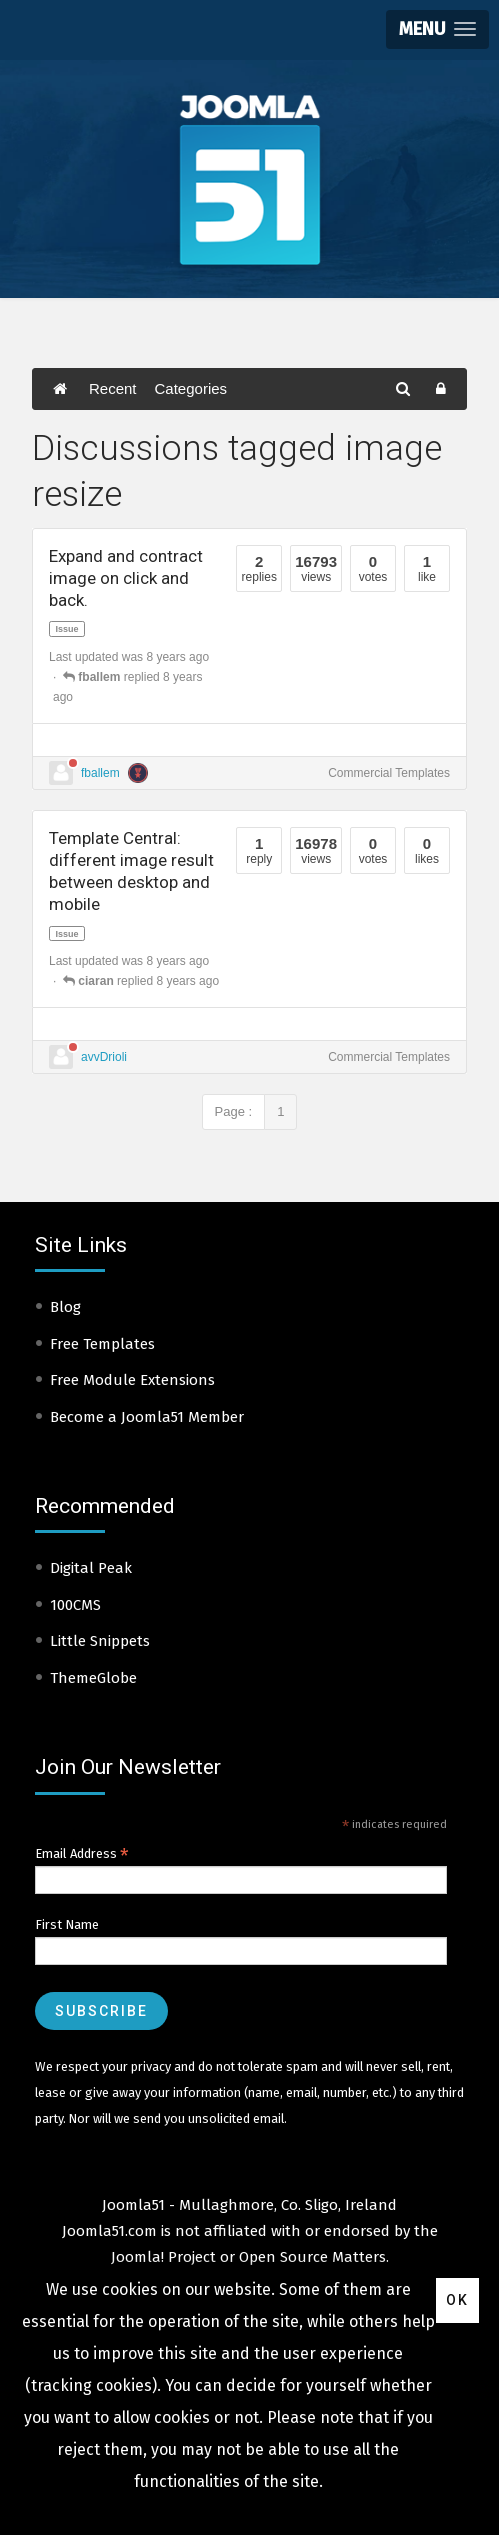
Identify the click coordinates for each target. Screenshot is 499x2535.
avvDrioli (104, 1057)
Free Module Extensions (132, 1380)
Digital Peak (91, 1568)
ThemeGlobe (93, 1678)
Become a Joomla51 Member (147, 1417)
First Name (67, 1924)
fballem (100, 773)
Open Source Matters (312, 2257)
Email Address (82, 1854)
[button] (437, 29)
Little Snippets (100, 1641)
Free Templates (102, 1344)
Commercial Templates (389, 773)
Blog (65, 1307)
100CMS (75, 1605)
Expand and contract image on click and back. (126, 578)
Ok (457, 2300)
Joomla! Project (163, 2257)
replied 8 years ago (141, 981)
